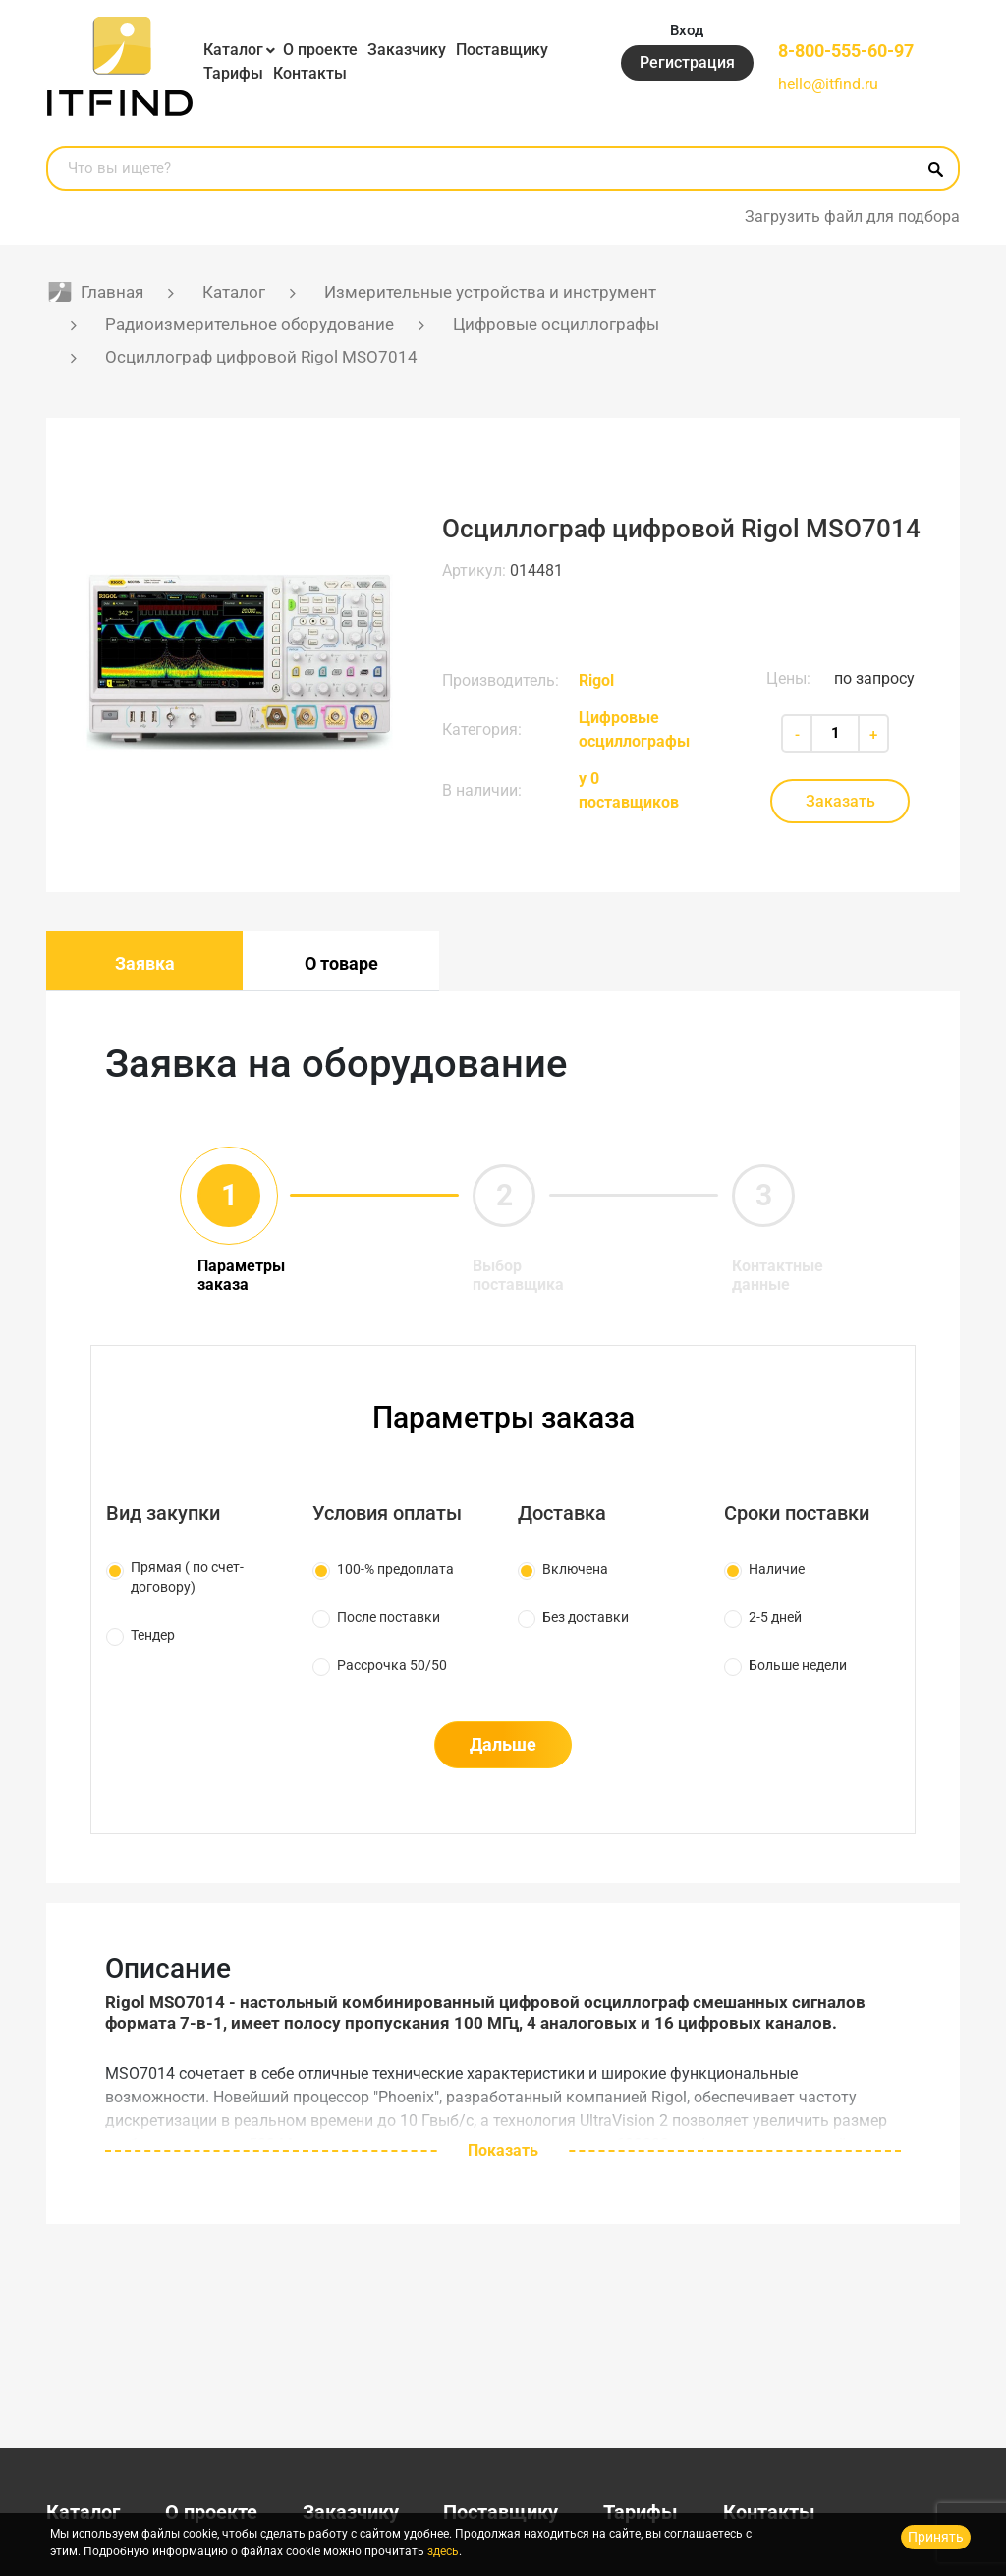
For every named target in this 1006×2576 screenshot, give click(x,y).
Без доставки (585, 1617)
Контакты (310, 73)
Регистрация (687, 63)
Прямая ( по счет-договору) (187, 1577)
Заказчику (406, 49)
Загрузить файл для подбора (852, 216)
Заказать (840, 801)
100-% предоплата (395, 1569)
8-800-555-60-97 (846, 49)
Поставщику (502, 49)
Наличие (777, 1569)
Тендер (153, 1635)
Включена (575, 1569)
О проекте (320, 49)
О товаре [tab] (341, 963)
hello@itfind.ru (828, 84)
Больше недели (798, 1665)
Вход (687, 29)
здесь (443, 2551)
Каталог (233, 49)
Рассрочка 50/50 (392, 1665)
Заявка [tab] (145, 963)
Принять (936, 2537)
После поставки (388, 1617)
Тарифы (233, 73)
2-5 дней (775, 1617)
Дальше (503, 1744)
